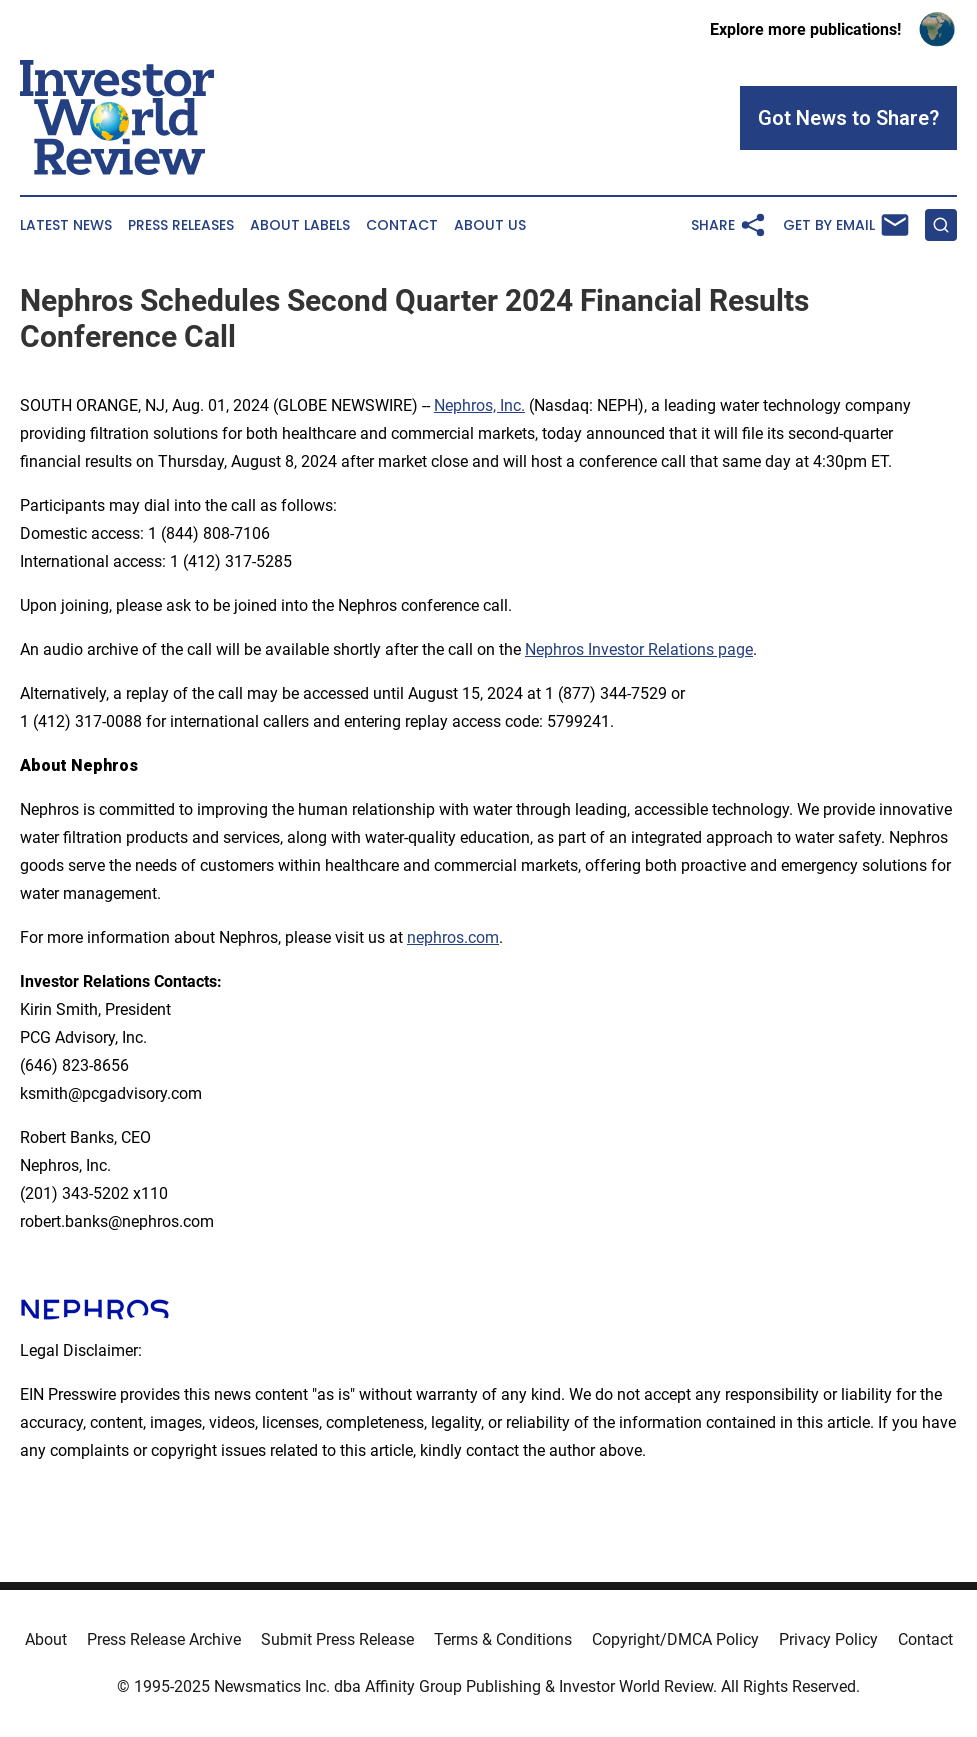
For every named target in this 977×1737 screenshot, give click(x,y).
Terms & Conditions (503, 1639)
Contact (402, 225)
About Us (490, 225)
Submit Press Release (337, 1639)
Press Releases (181, 225)
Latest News (66, 225)
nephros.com (453, 937)
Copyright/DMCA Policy (675, 1639)
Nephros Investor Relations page (639, 649)
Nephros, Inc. (479, 405)
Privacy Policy (828, 1639)
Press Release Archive (164, 1639)
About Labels (300, 225)
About (46, 1639)
